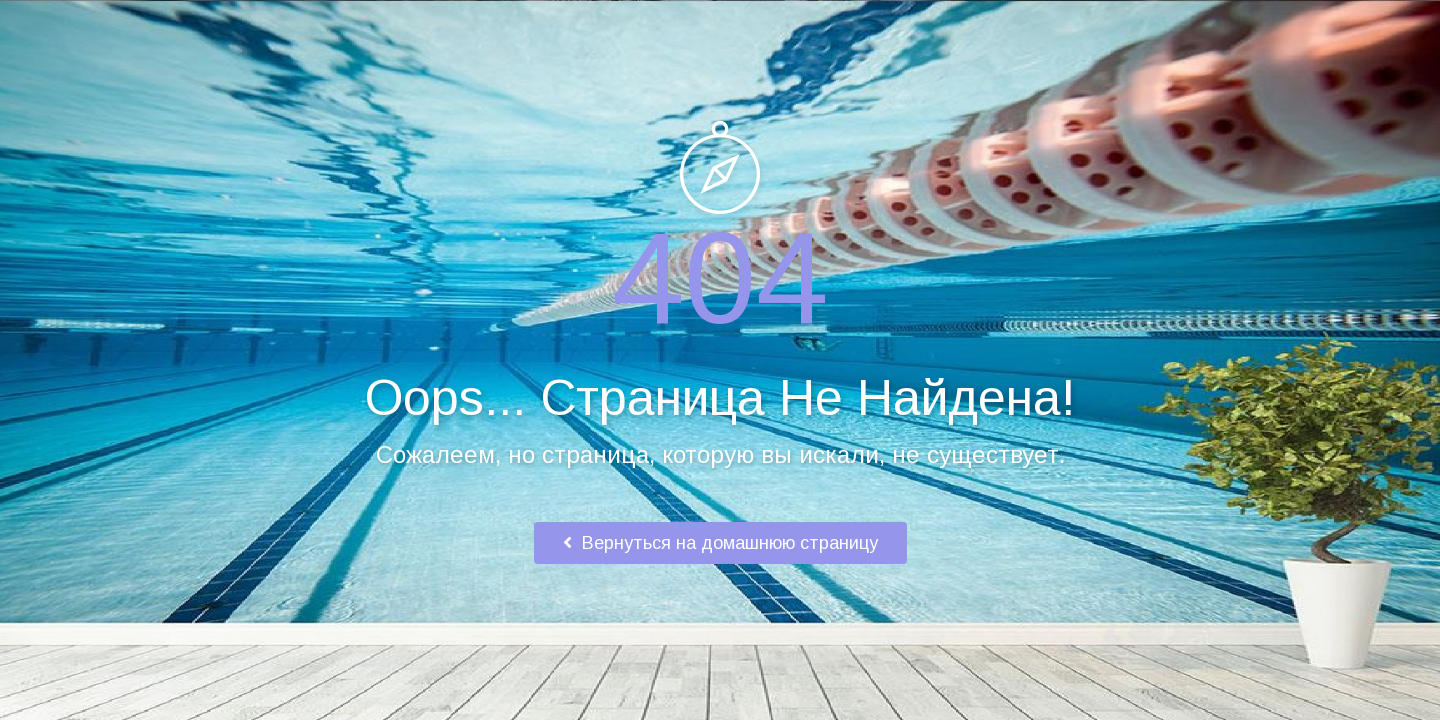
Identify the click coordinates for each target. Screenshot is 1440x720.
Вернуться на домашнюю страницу (720, 543)
